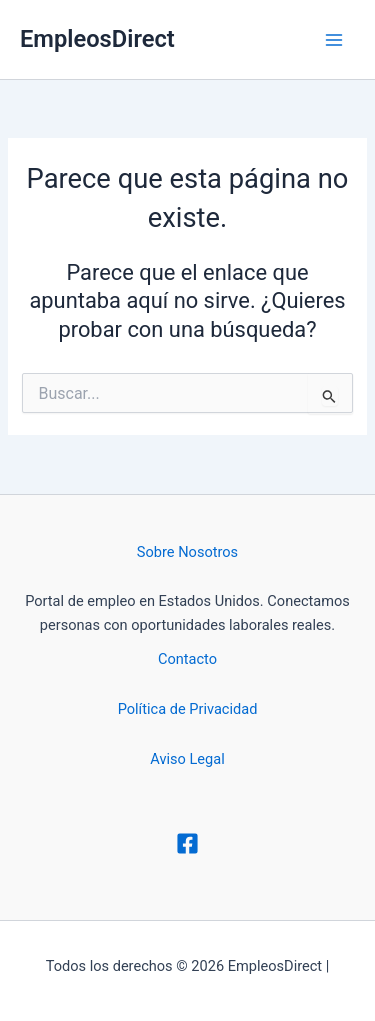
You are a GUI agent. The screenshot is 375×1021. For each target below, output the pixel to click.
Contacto (187, 659)
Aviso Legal (187, 759)
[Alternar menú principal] (334, 40)
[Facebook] (187, 843)
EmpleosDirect (97, 39)
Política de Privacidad (188, 709)
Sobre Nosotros (187, 552)
